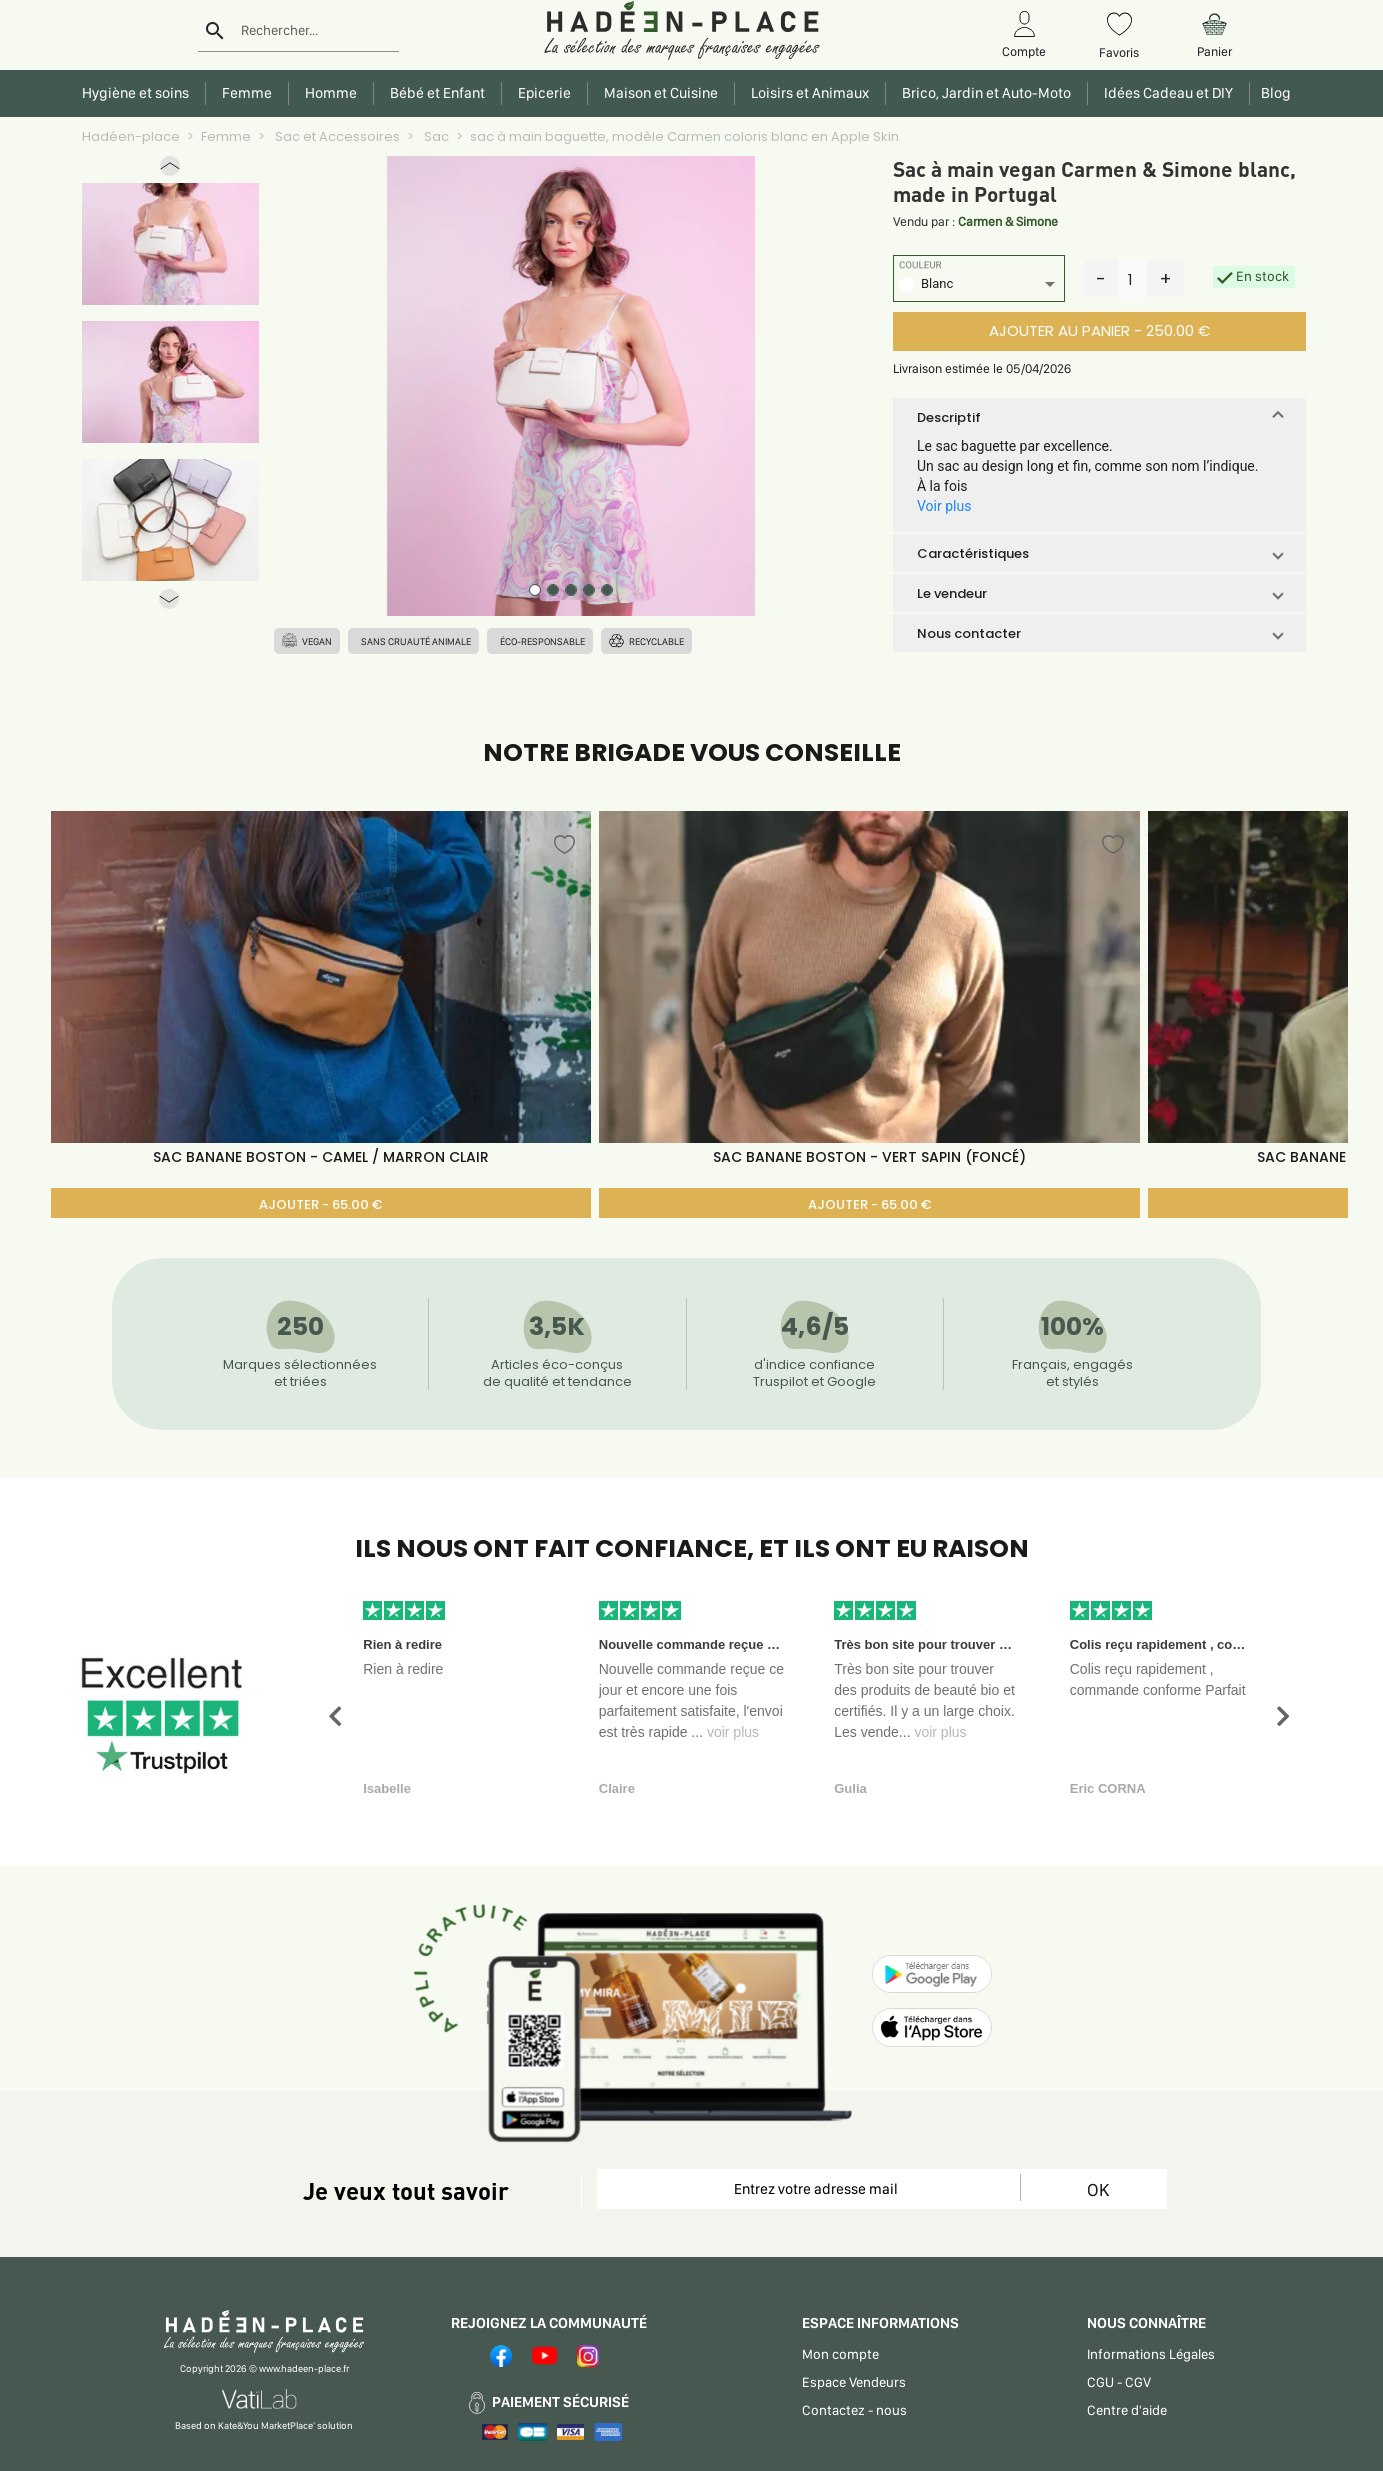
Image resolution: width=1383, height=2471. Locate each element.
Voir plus (944, 506)
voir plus (733, 1732)
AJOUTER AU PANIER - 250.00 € (1099, 330)
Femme (226, 136)
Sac (435, 136)
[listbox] (979, 286)
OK (1098, 2189)
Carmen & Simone (1008, 221)
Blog (1273, 93)
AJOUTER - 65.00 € (320, 1204)
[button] (170, 170)
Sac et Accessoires (336, 136)
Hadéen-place (131, 136)
